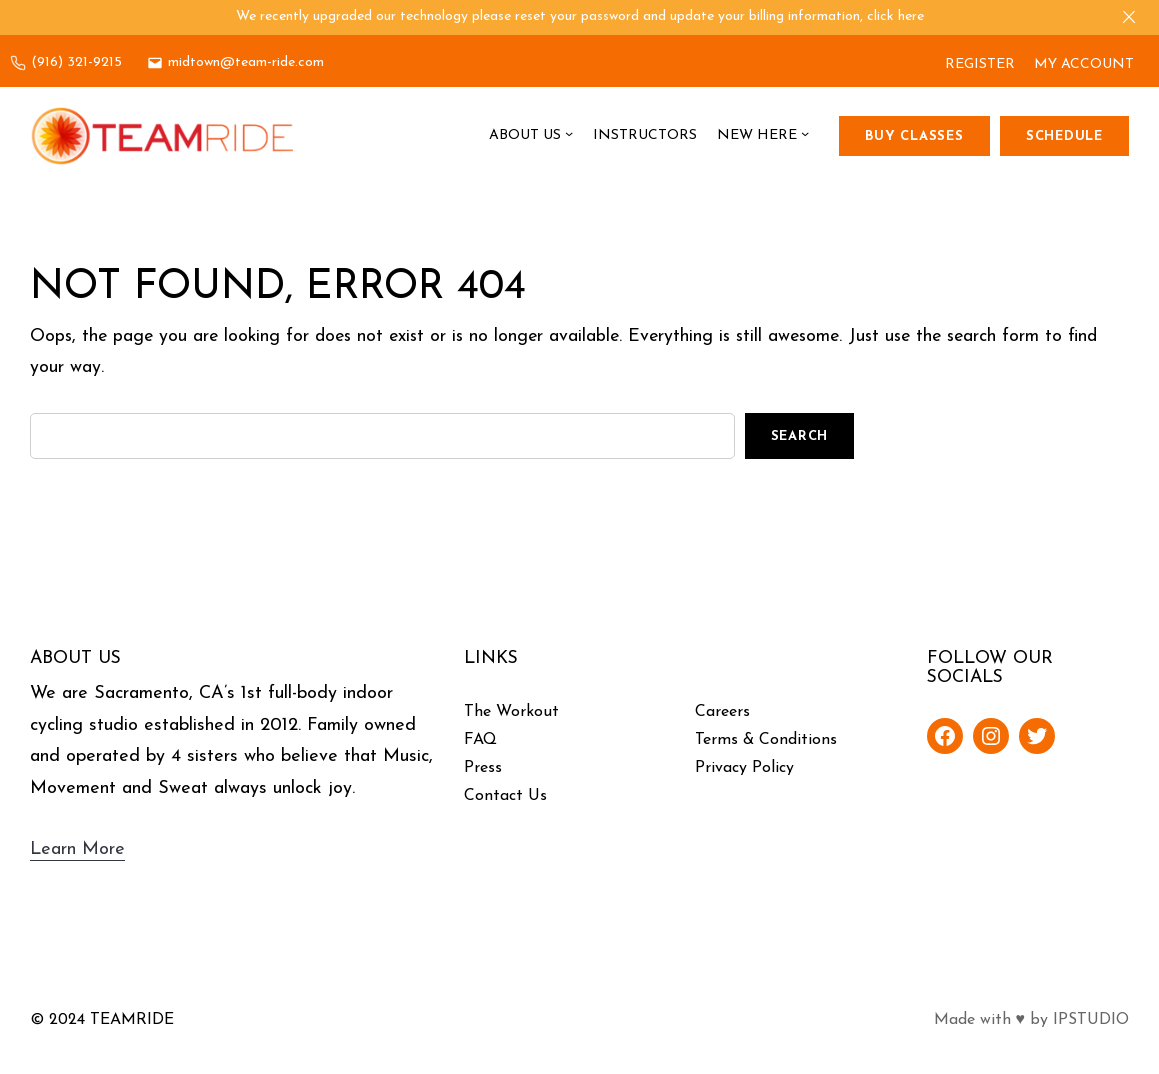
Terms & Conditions (766, 740)
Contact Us (505, 796)
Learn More (77, 849)
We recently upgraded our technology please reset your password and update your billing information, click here (580, 16)
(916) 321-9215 (76, 62)
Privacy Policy (744, 768)
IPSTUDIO (1091, 1020)
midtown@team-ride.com (246, 62)
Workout (527, 712)
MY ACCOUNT (1084, 64)
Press (483, 768)
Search (800, 436)
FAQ (480, 740)
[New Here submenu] (805, 136)
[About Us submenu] (569, 136)
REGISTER (980, 64)
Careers (722, 712)
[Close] (1129, 17)
